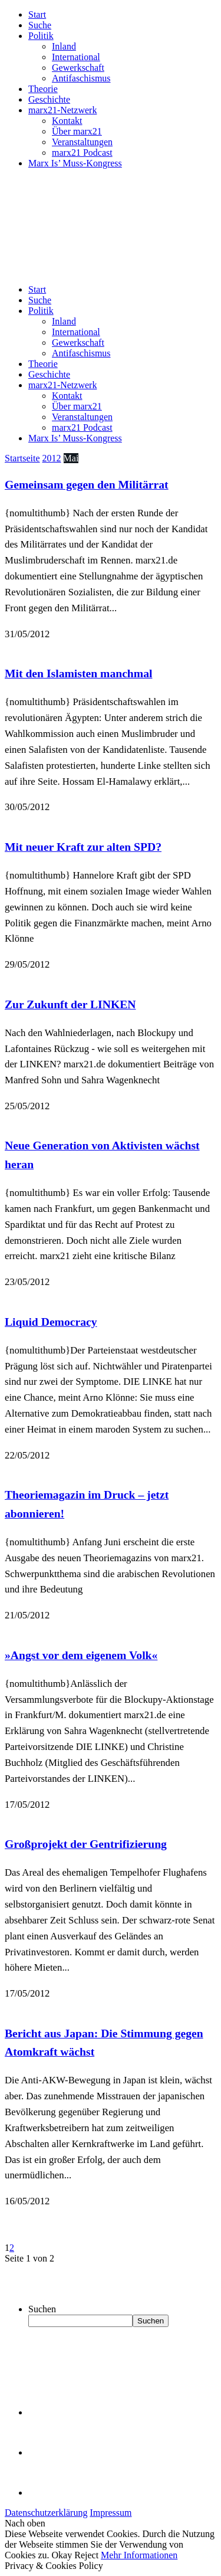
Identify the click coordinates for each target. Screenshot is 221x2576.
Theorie (43, 89)
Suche (39, 25)
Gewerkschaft (78, 68)
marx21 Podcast (82, 153)
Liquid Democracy (51, 1321)
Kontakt (67, 121)
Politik (41, 36)
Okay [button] (62, 2555)
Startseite (22, 458)
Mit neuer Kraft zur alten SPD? (83, 846)
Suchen (42, 2309)
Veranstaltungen (82, 142)
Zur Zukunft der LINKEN (70, 1004)
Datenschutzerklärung (46, 2513)
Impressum (110, 2513)
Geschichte (49, 99)
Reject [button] (86, 2555)
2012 (51, 458)
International (76, 57)
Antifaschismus (81, 78)
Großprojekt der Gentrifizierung (86, 1843)
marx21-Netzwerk (62, 110)
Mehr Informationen (139, 2555)
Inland (64, 46)
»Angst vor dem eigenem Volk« (81, 1654)
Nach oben (25, 2523)
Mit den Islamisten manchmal (78, 673)
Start (37, 14)
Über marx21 (77, 131)
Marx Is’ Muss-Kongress (75, 163)
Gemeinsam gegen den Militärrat (87, 484)
